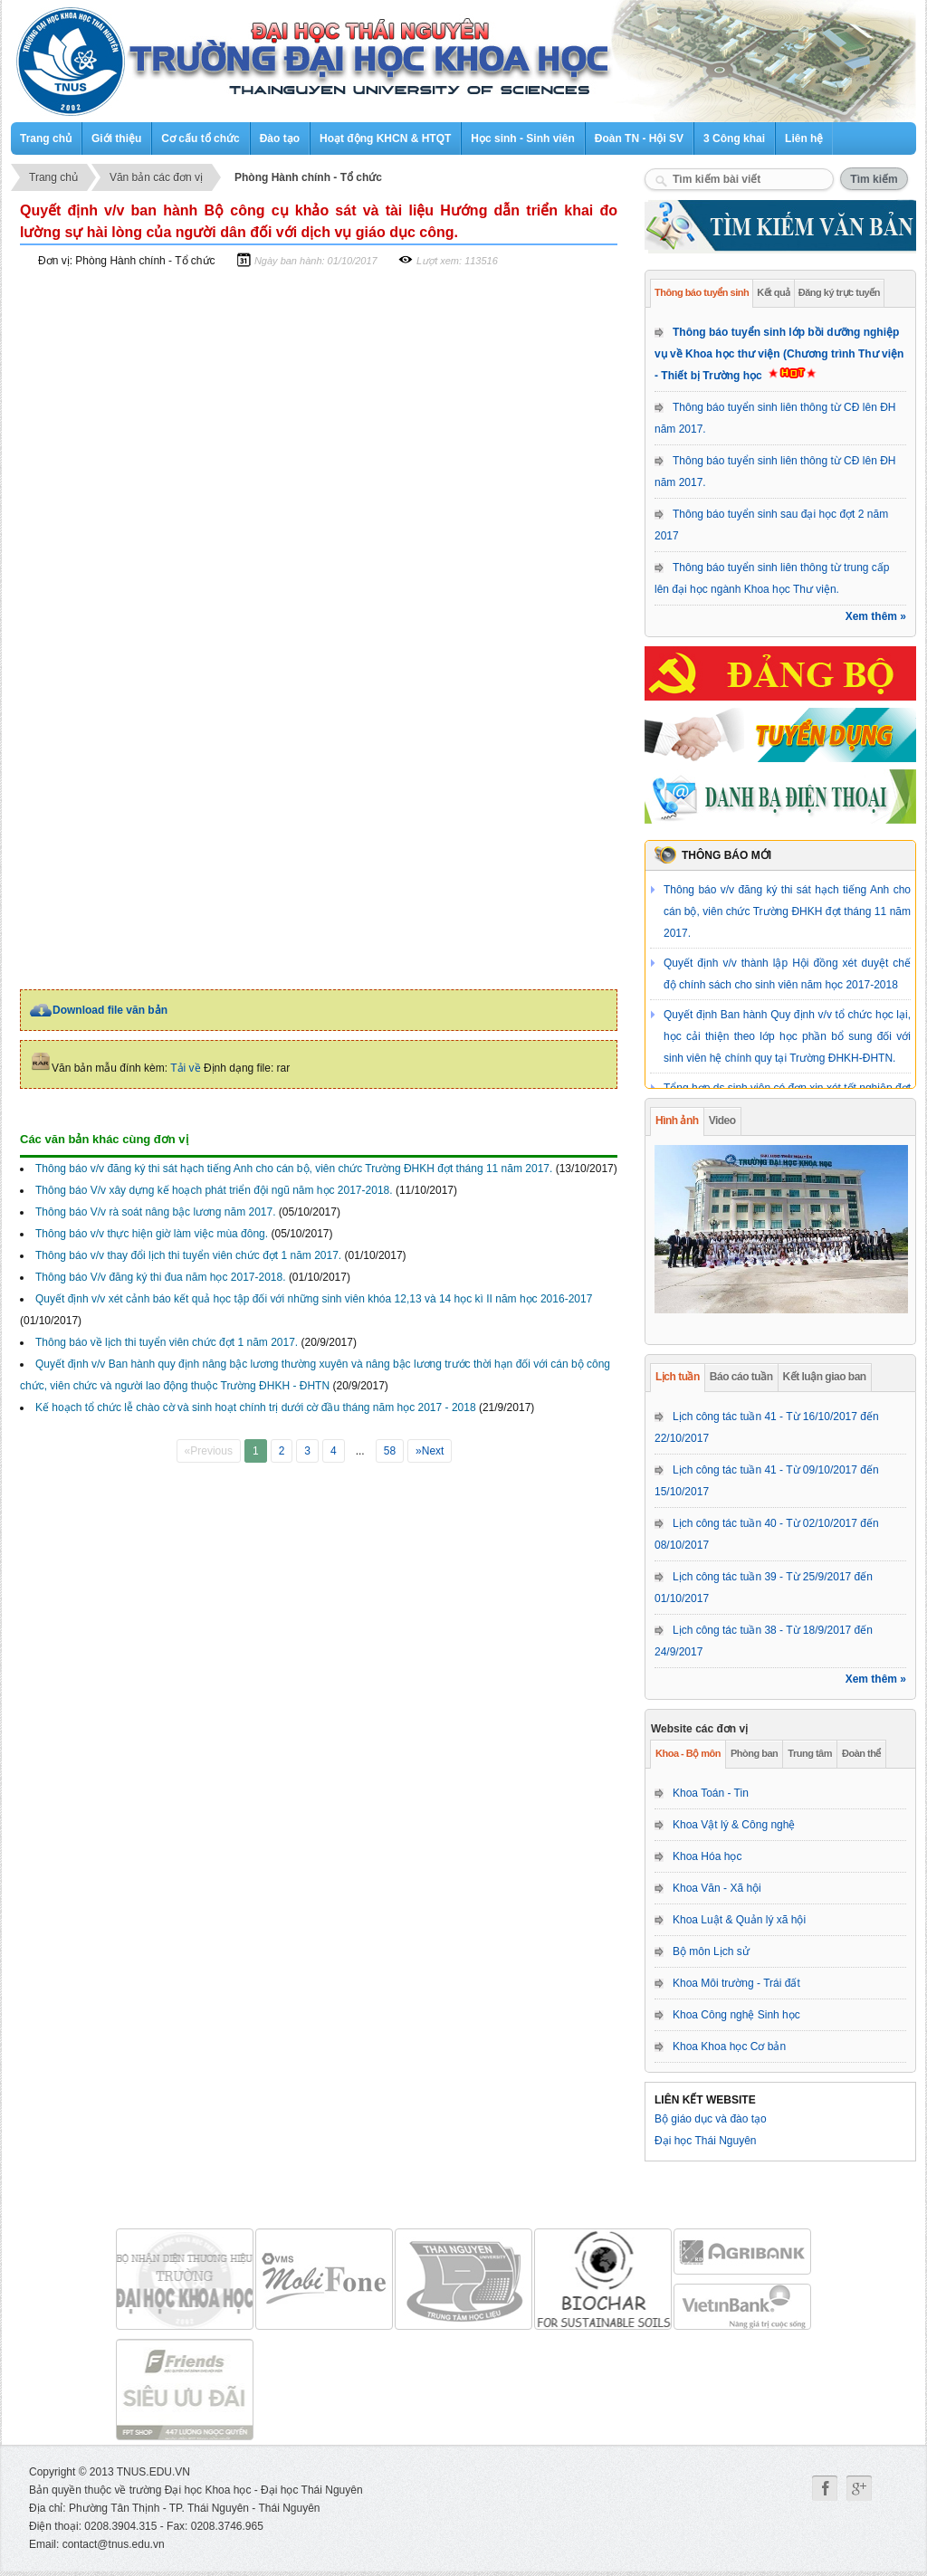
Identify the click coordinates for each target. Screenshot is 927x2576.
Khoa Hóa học (707, 1856)
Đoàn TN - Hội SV (639, 138)
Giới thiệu (116, 138)
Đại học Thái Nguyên (706, 2140)
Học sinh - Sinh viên (522, 138)
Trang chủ (46, 138)
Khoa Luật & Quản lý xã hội (739, 1919)
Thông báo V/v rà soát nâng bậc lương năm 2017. (155, 1212)
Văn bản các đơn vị (156, 177)
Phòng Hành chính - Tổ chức (308, 177)
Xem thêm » (876, 616)
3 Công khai (734, 138)
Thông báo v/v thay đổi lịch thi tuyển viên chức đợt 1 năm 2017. (188, 1255)
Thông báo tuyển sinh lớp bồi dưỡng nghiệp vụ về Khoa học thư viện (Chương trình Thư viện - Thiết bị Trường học (779, 354)
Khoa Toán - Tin (711, 1793)
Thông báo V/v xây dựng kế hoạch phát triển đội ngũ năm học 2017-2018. (214, 1190)
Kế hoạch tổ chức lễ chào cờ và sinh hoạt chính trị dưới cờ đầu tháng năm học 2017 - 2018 (255, 1407)
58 (390, 1451)
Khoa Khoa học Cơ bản (729, 2046)
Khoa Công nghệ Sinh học (736, 2014)
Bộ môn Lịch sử (711, 1951)
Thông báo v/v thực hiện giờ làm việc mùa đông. (151, 1233)
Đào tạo (280, 138)
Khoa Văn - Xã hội (717, 1888)
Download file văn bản (110, 1010)
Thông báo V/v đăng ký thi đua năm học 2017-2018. (160, 1277)
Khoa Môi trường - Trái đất (736, 1983)
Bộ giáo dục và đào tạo (711, 2119)
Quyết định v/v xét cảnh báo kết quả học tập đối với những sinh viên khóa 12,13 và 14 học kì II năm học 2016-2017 (313, 1299)
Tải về (185, 1068)
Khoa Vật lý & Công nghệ (734, 1824)
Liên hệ (804, 138)
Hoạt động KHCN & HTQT (385, 138)
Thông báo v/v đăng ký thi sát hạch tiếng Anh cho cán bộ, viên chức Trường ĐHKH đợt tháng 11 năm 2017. (787, 911)
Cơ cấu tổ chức (200, 138)
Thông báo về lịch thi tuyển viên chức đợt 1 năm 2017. (166, 1342)
